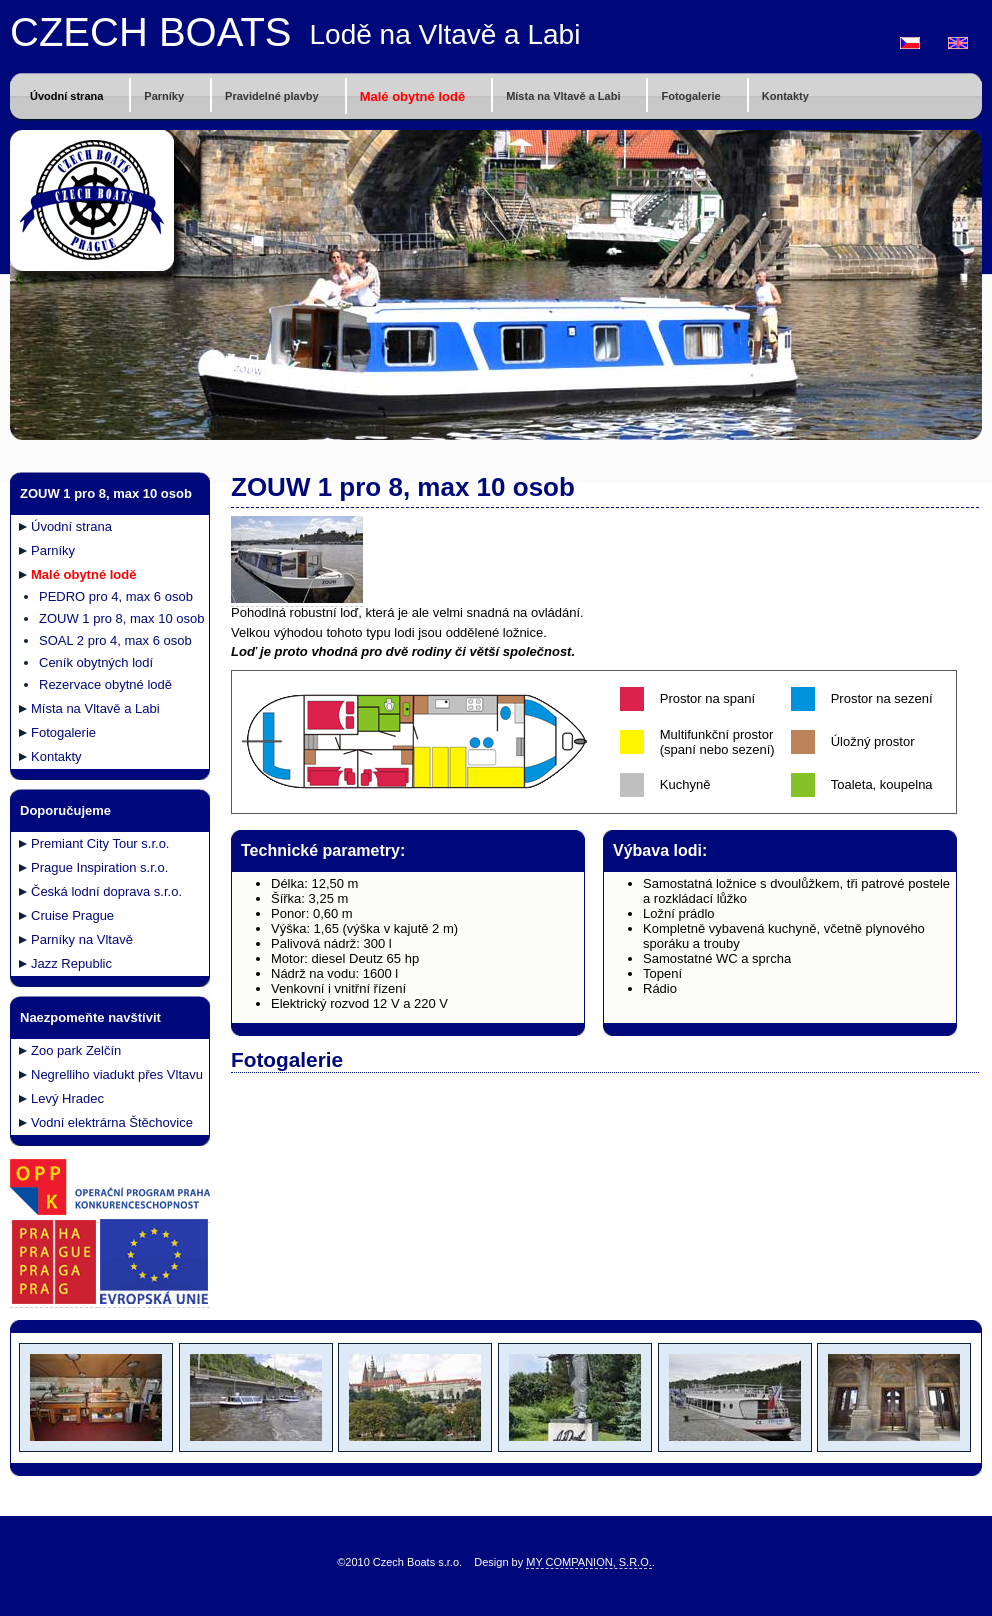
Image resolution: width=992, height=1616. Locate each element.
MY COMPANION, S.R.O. (589, 1562)
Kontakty (785, 96)
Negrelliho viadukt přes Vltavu (117, 1074)
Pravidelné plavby (272, 96)
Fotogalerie (690, 96)
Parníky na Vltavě (82, 939)
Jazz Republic (71, 963)
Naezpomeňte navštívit (90, 1017)
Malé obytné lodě (412, 96)
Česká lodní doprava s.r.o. (106, 891)
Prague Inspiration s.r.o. (99, 867)
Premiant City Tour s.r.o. (100, 843)
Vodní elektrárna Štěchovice (112, 1122)
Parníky (164, 96)
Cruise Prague (72, 915)
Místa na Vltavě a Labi (563, 96)
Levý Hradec (67, 1098)
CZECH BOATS (151, 32)
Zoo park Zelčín (76, 1050)
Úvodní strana (66, 96)
